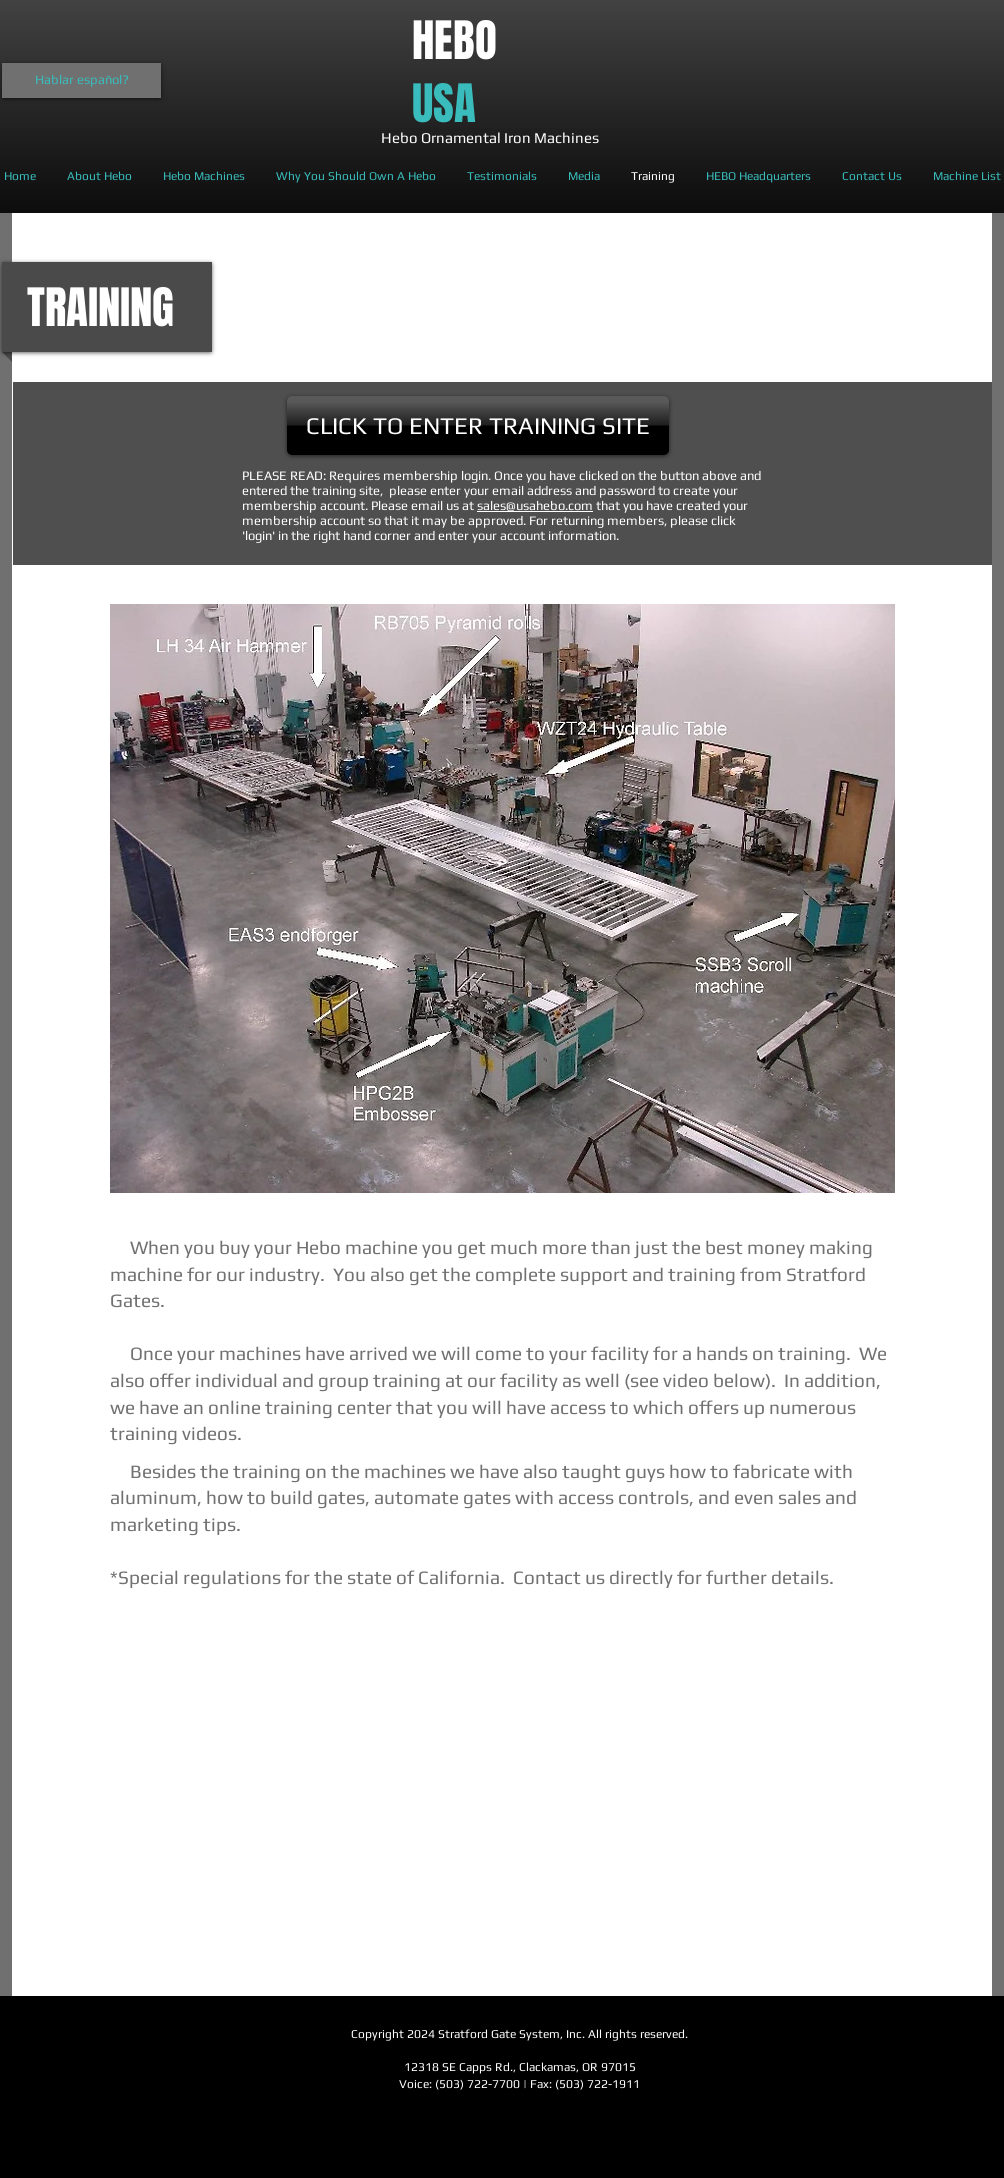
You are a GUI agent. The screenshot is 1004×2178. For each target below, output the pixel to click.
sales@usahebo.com (535, 505)
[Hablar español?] (81, 80)
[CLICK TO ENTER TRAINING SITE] (478, 425)
